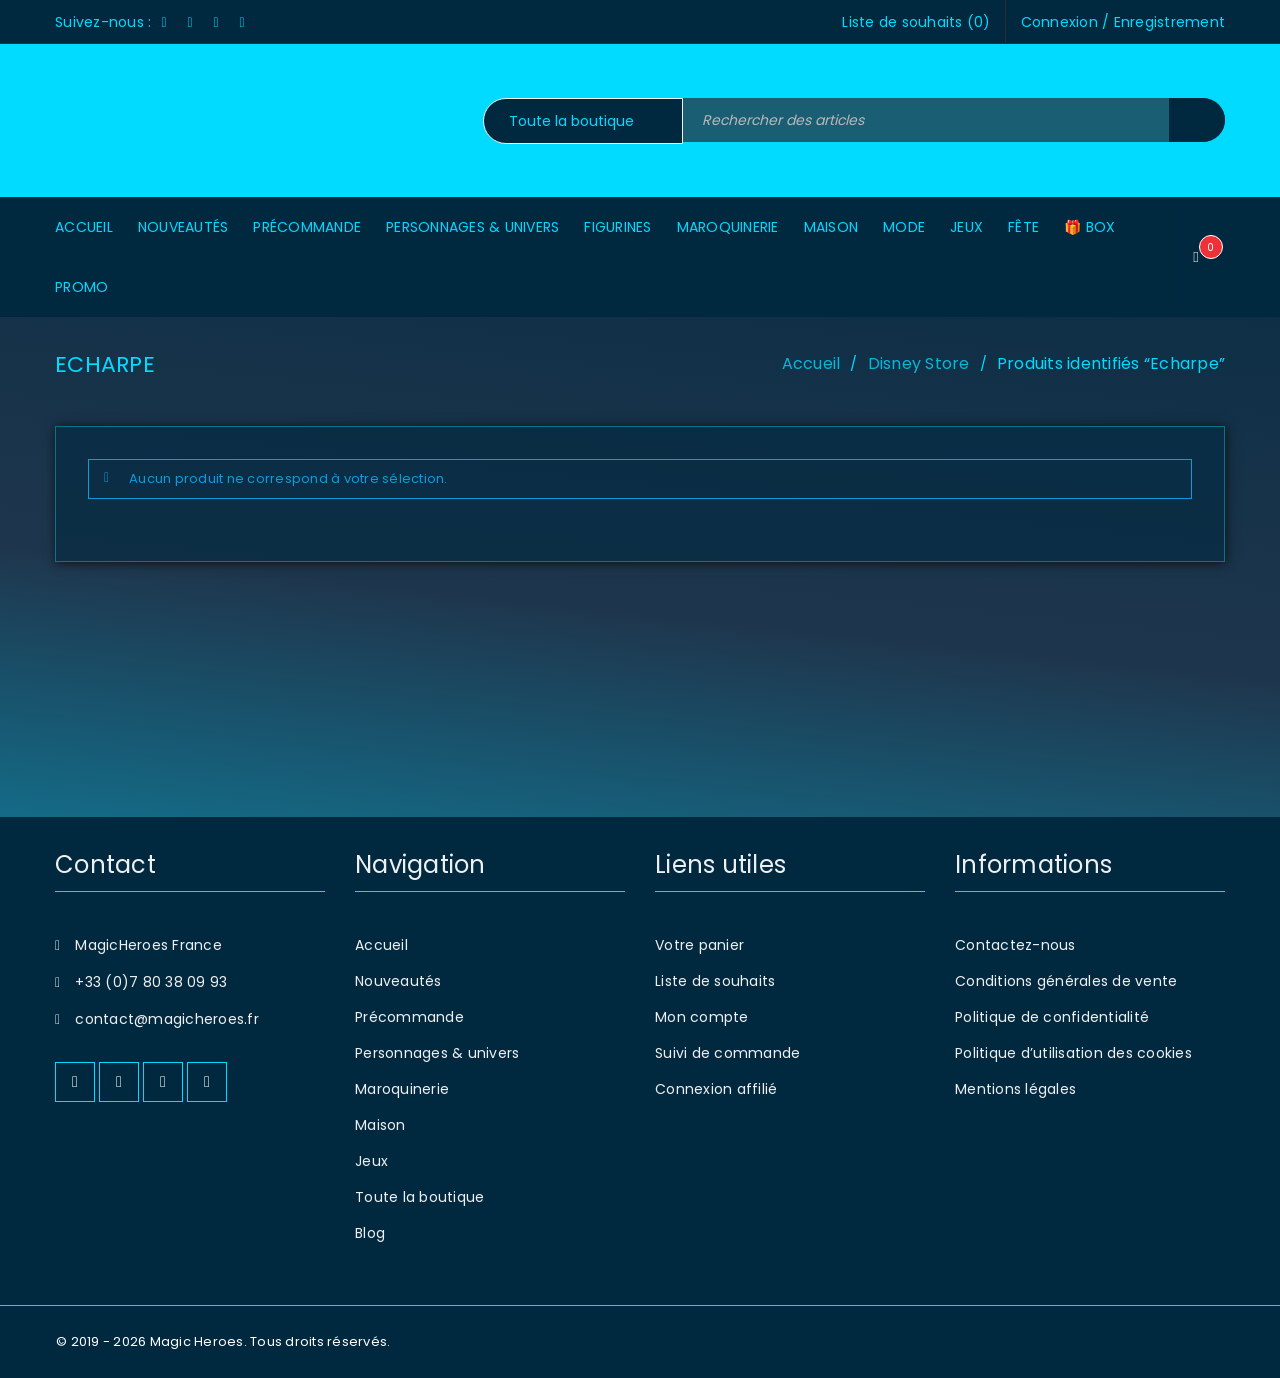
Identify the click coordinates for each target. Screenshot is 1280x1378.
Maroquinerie (402, 1089)
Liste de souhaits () (916, 22)
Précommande (409, 1017)
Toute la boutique (419, 1197)
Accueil (811, 363)
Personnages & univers (437, 1053)
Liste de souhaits (715, 981)
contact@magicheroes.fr (167, 1019)
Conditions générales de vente (1066, 981)
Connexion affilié (716, 1089)
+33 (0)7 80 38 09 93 (151, 982)
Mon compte (702, 1017)
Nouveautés (398, 981)
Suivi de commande (727, 1053)
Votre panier (699, 945)
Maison (380, 1125)
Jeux (371, 1161)
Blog (370, 1233)
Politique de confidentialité (1052, 1017)
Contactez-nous (1015, 945)
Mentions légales (1015, 1089)
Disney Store (919, 363)
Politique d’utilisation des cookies (1073, 1053)
